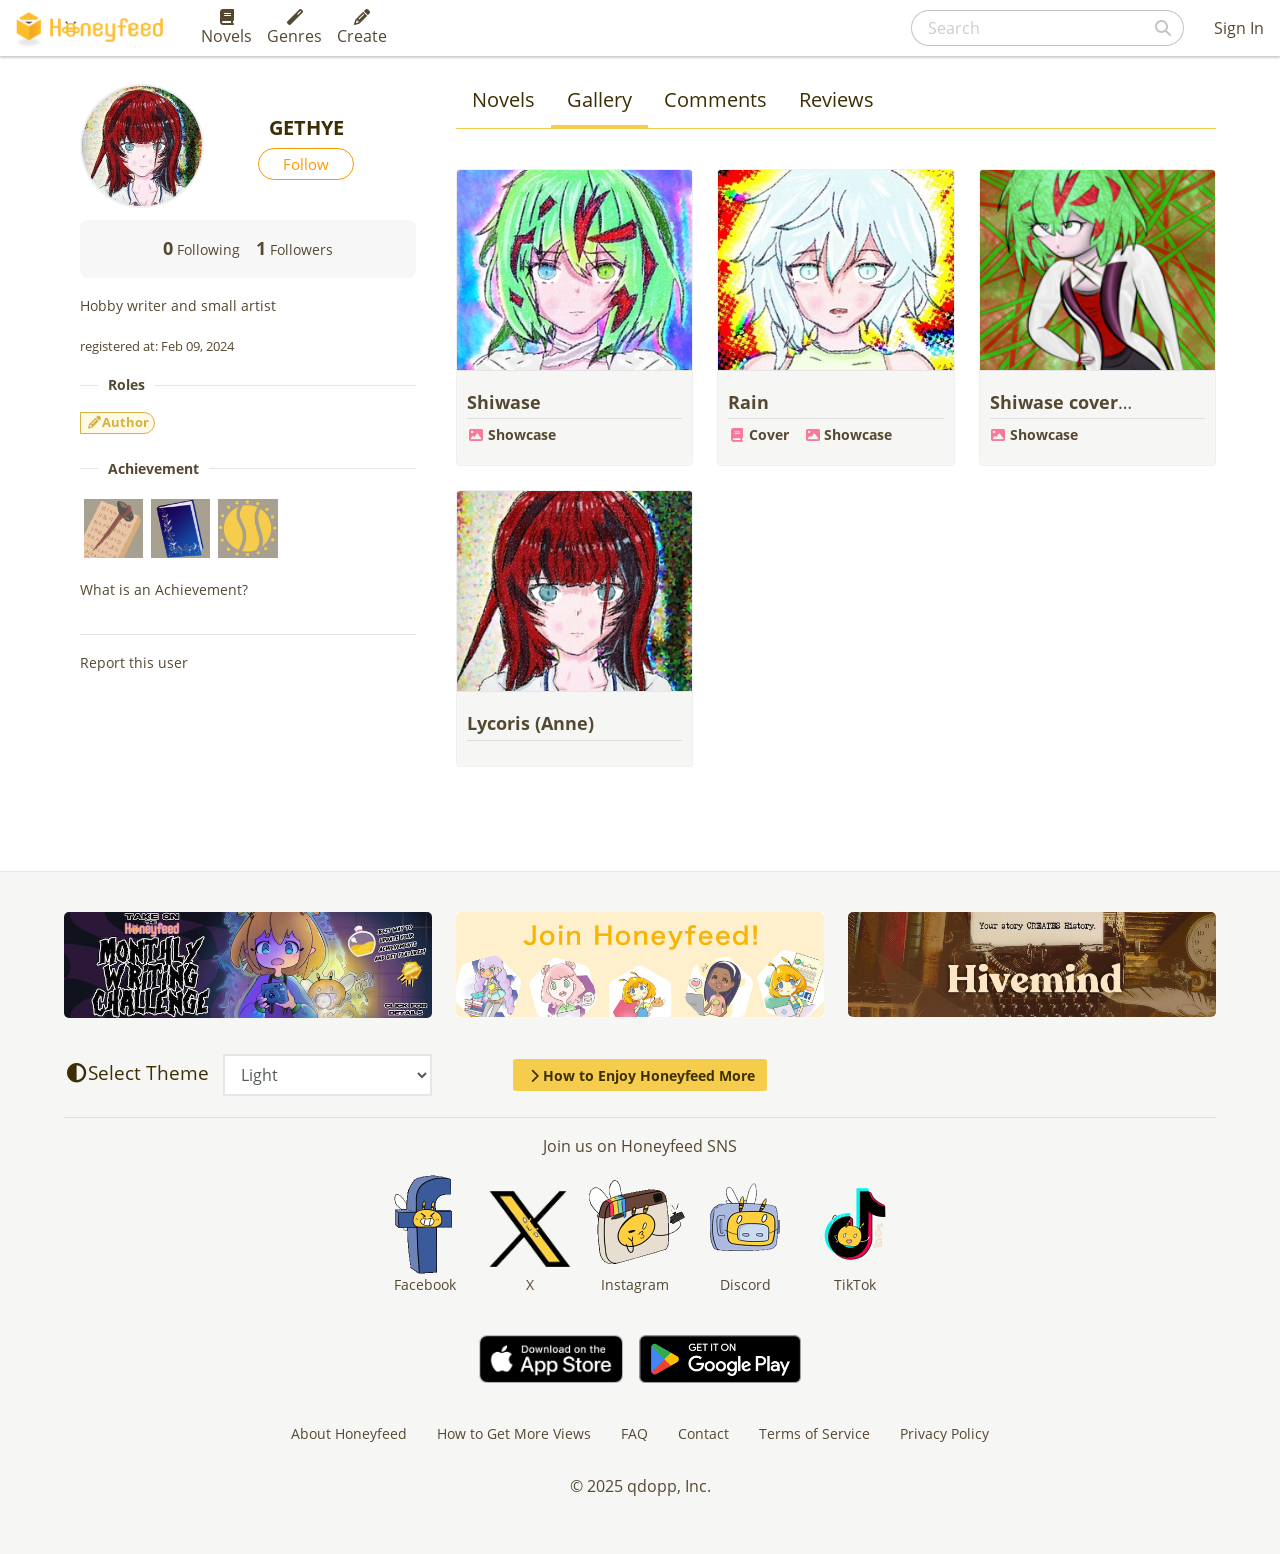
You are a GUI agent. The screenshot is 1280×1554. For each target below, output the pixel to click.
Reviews (836, 99)
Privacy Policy (944, 1433)
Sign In (1239, 28)
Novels (226, 28)
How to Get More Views (514, 1433)
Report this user (134, 662)
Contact (703, 1433)
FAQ (634, 1433)
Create (362, 28)
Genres (294, 28)
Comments (715, 99)
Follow (306, 164)
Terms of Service (814, 1433)
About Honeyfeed (349, 1433)
